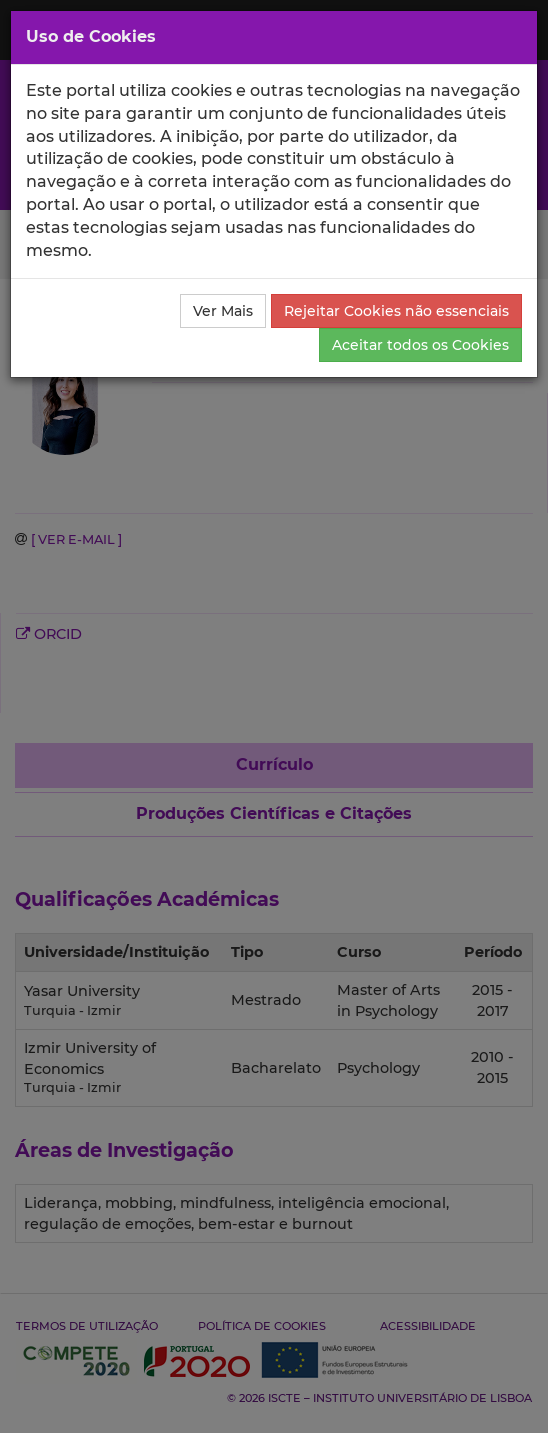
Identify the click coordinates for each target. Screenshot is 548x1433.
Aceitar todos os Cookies (420, 345)
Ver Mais (223, 311)
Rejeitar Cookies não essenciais (396, 311)
